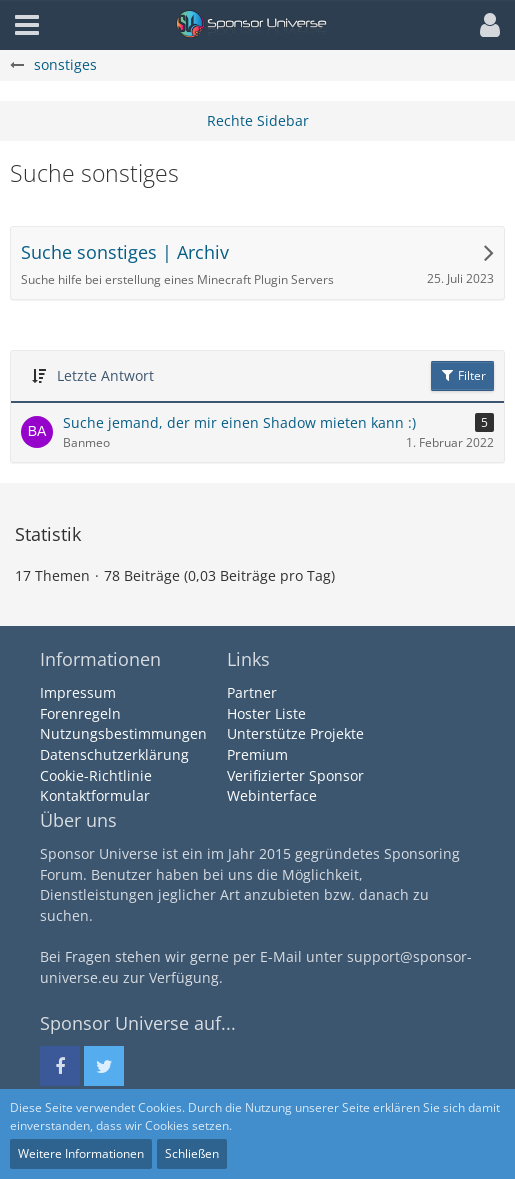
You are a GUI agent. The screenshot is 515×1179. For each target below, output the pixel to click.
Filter (462, 375)
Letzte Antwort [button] (105, 375)
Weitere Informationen (81, 1153)
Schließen (192, 1153)
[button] (485, 25)
